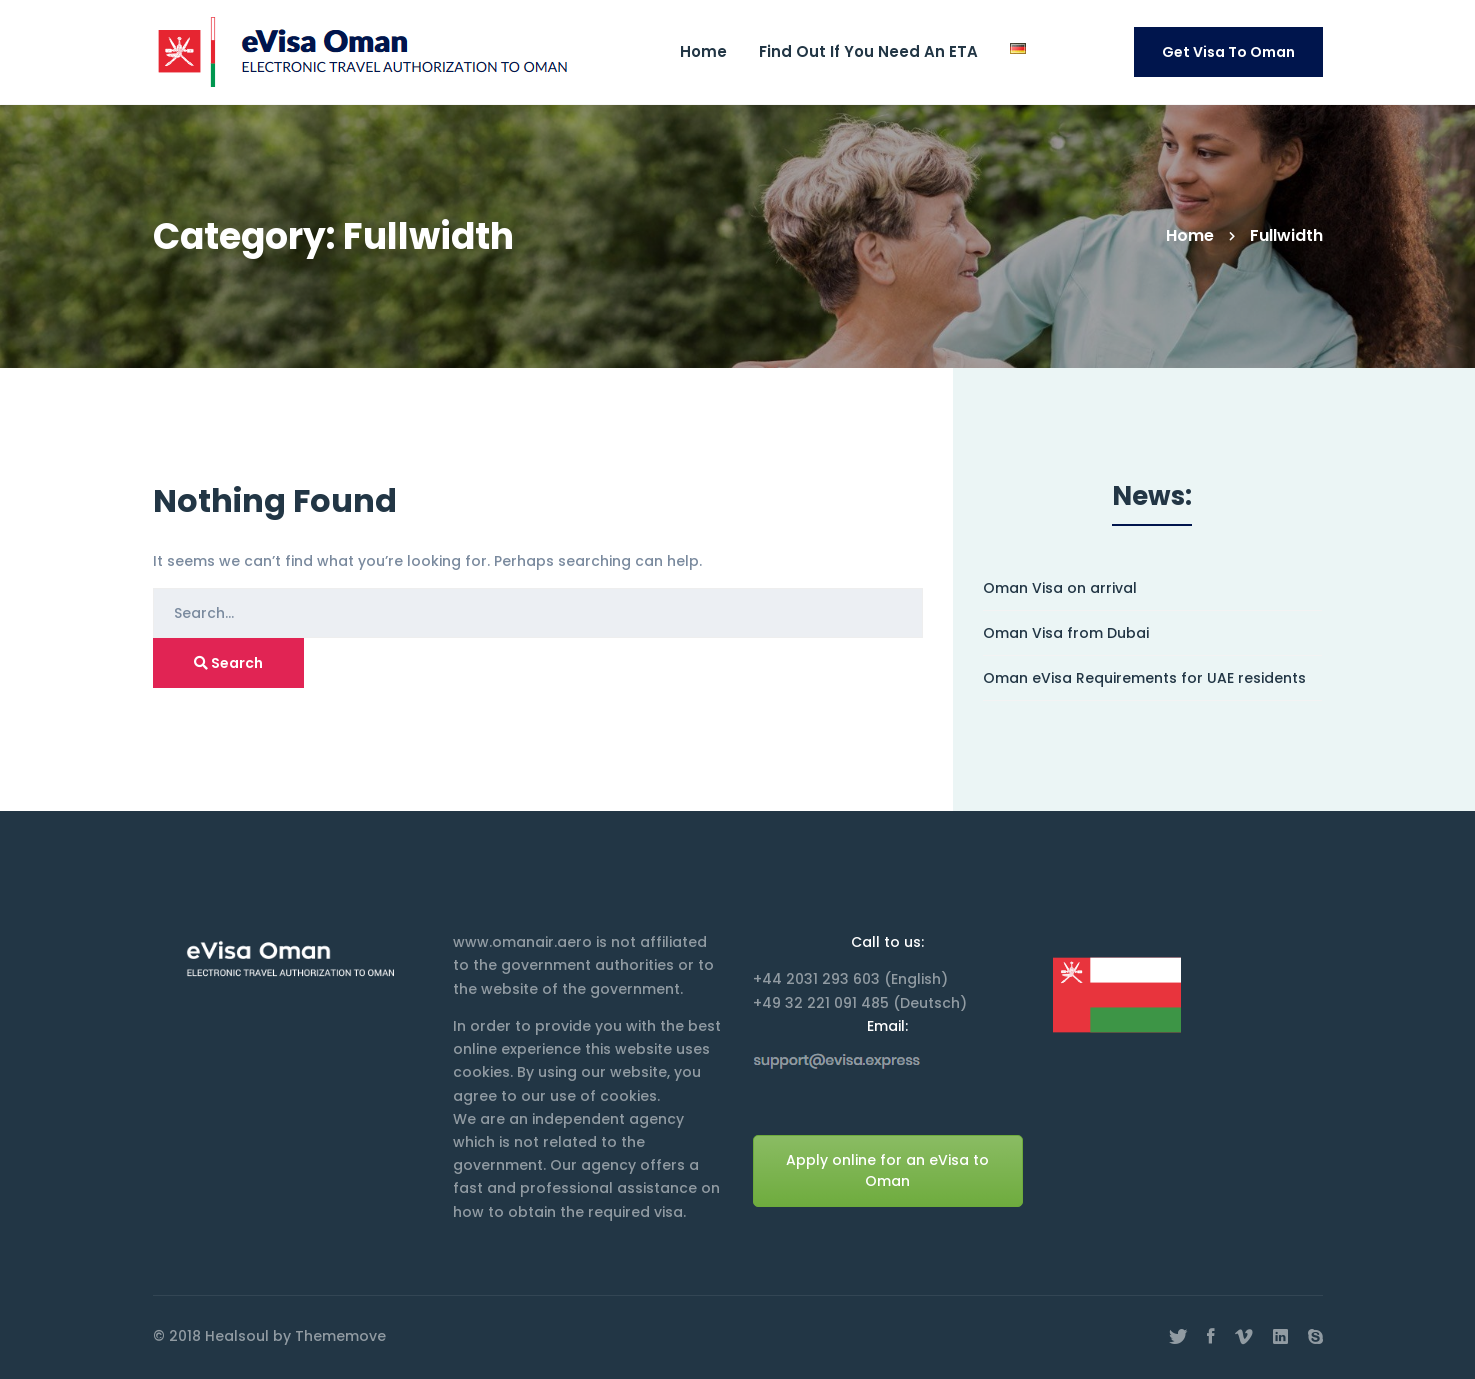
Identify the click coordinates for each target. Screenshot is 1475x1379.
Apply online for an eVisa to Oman (887, 1170)
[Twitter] (1178, 1337)
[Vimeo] (1244, 1337)
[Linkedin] (1280, 1337)
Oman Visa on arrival (1060, 588)
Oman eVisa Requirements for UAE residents (1144, 679)
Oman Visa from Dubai (1066, 633)
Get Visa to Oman (1228, 52)
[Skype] (1315, 1337)
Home (1190, 235)
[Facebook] (1211, 1337)
